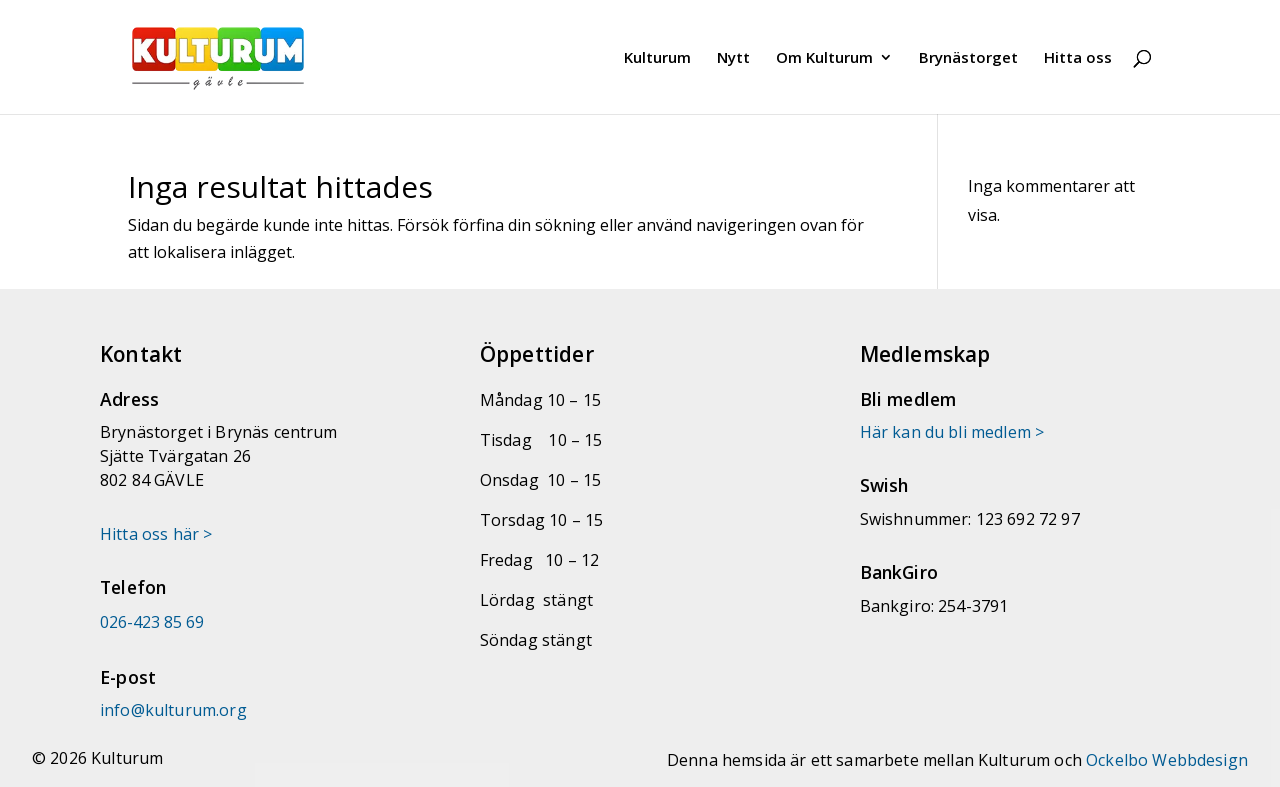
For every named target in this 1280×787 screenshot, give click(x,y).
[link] (245, 55)
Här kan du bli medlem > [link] (952, 432)
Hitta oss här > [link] (156, 534)
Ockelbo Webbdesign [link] (1167, 760)
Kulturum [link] (657, 58)
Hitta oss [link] (1078, 58)
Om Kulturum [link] (824, 58)
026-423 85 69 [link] (152, 622)
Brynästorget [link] (968, 58)
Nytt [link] (733, 58)
